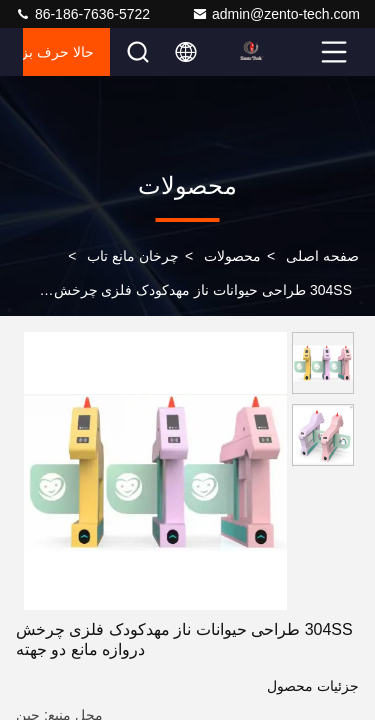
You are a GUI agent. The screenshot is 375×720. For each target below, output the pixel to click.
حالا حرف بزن (58, 52)
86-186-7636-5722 (82, 14)
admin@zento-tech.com (276, 14)
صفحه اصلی (322, 256)
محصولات (232, 256)
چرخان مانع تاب (133, 256)
